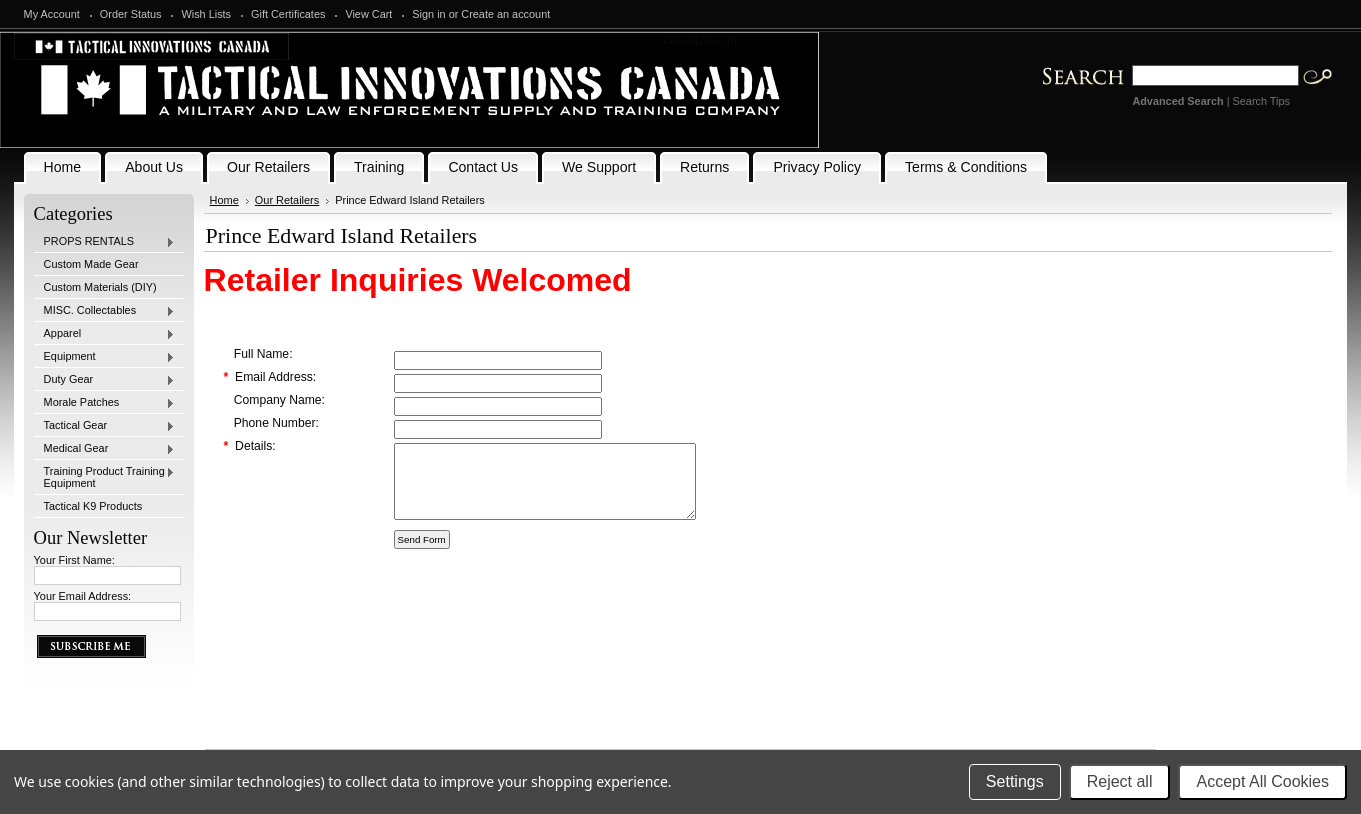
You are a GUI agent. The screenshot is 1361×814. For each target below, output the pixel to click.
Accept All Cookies (1262, 781)
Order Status (131, 14)
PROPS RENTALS (105, 242)
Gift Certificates (288, 14)
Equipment (105, 357)
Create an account (505, 14)
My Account (52, 14)
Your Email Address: (83, 596)
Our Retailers (287, 200)
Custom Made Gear (91, 264)
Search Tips (1261, 101)
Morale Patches (105, 403)
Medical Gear (105, 449)
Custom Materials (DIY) (100, 287)
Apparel (105, 334)
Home (224, 200)
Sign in (428, 14)
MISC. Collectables (105, 311)
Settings (1015, 781)
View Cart (368, 14)
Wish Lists (206, 14)
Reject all (1120, 781)
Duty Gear (105, 380)
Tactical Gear (105, 426)
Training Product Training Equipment (105, 477)
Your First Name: (74, 560)
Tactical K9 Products (93, 506)
